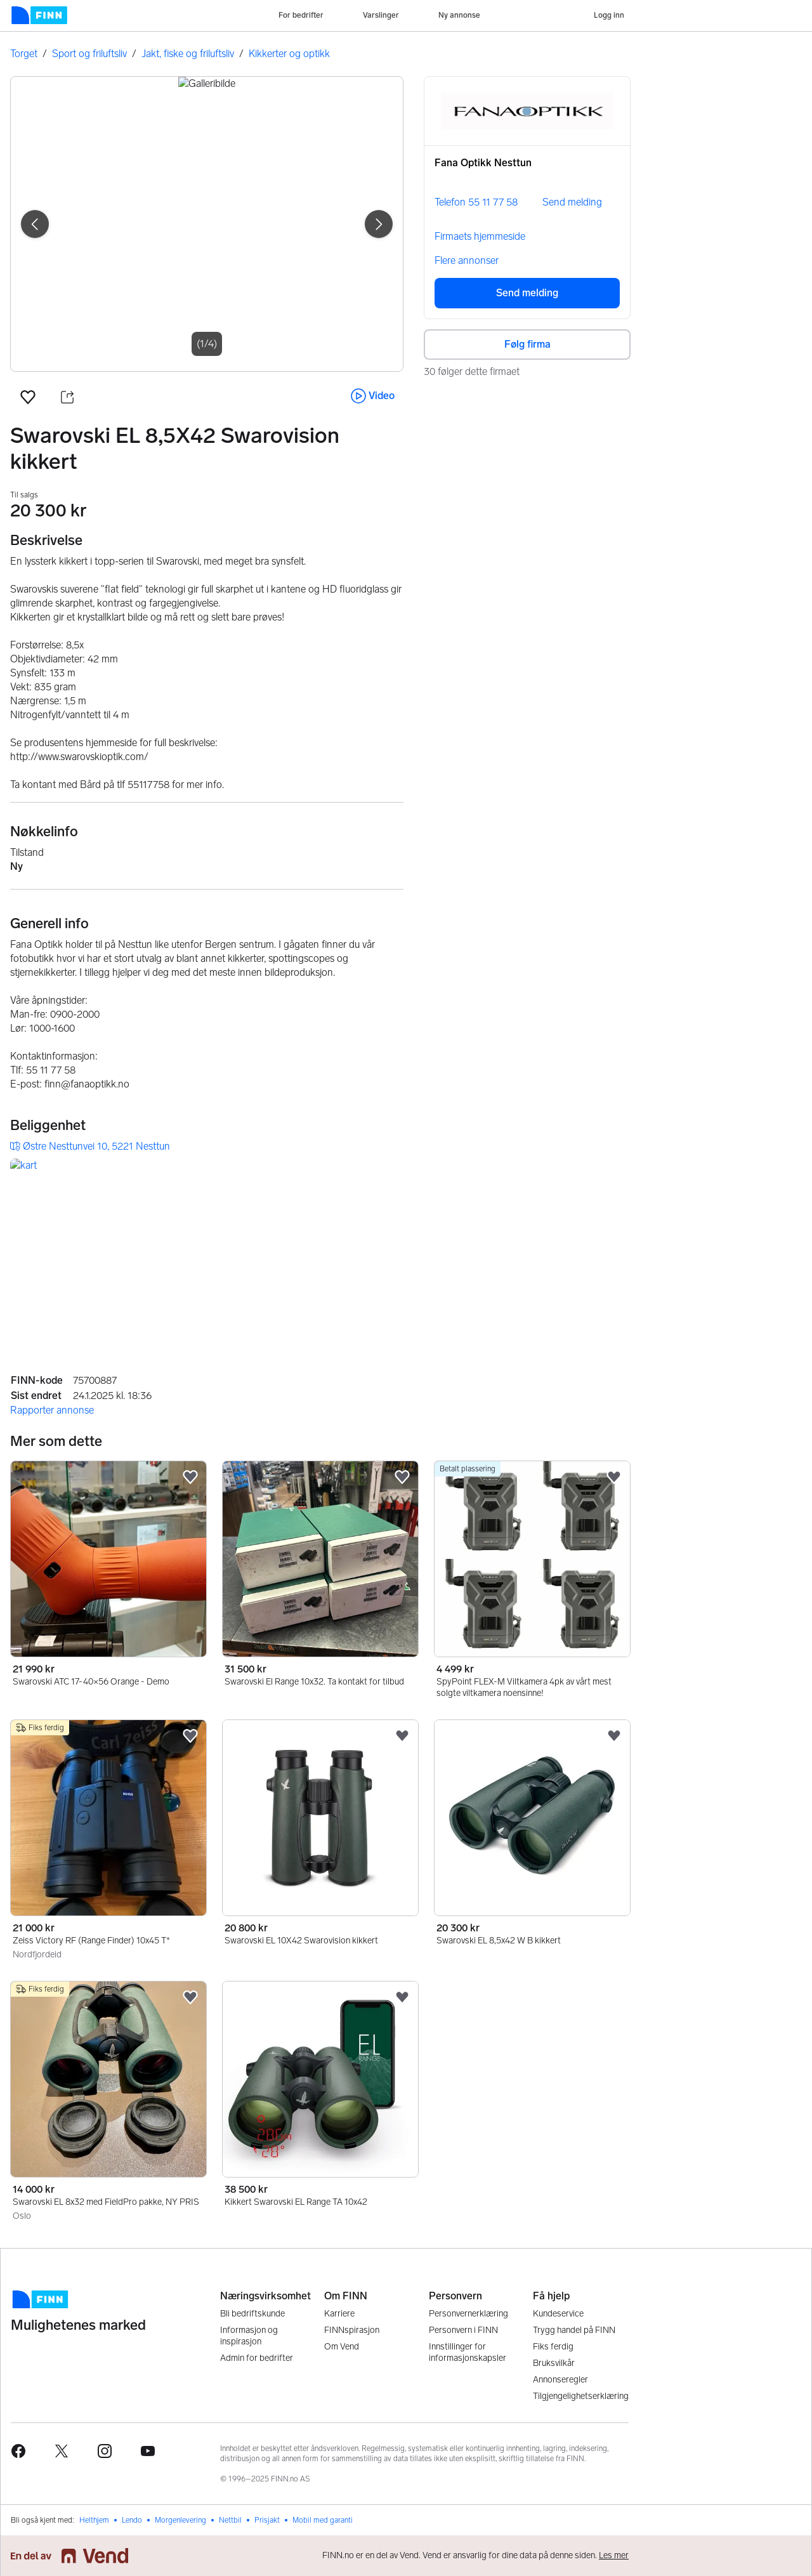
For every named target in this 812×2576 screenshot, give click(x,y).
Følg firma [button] (527, 344)
